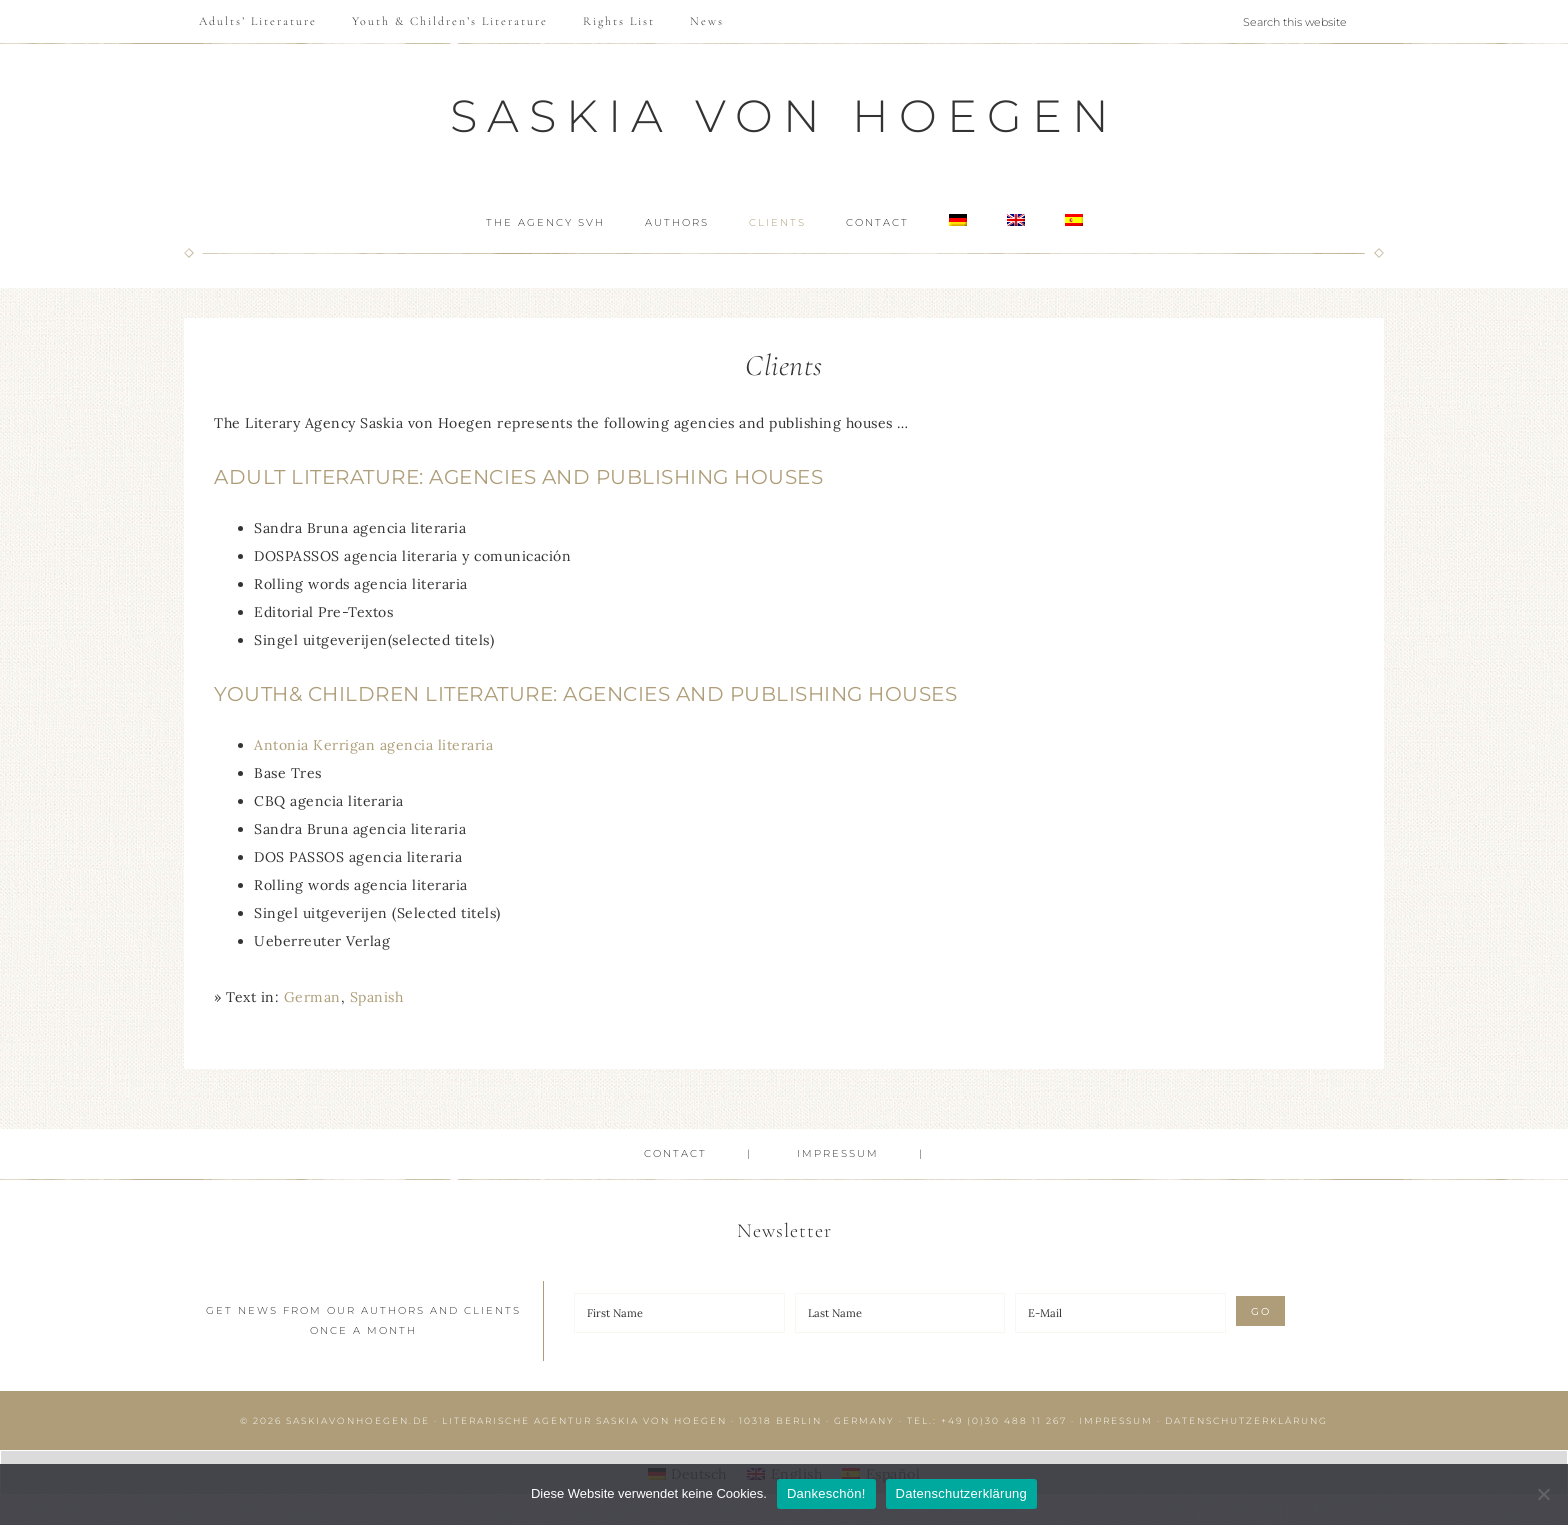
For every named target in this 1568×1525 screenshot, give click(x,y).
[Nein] (1543, 1494)
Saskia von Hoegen (784, 115)
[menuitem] (963, 221)
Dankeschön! (826, 1493)
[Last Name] (900, 1313)
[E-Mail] (1120, 1313)
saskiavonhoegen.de (358, 1420)
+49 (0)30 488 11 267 (1004, 1420)
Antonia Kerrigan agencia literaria (373, 745)
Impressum (1116, 1420)
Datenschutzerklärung (1246, 1420)
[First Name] (679, 1313)
